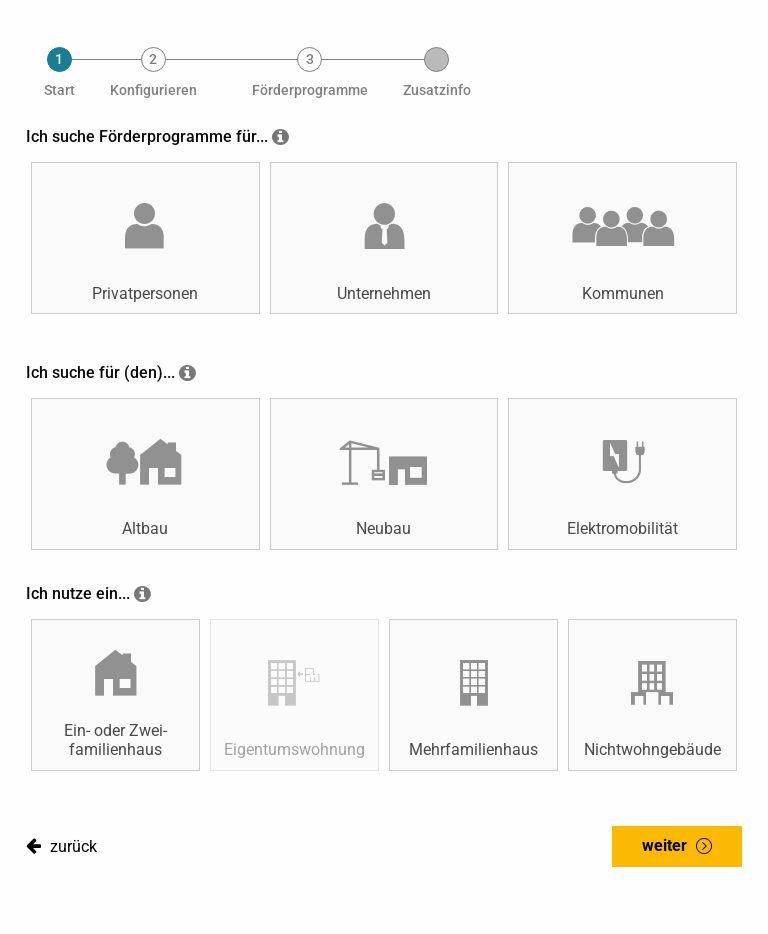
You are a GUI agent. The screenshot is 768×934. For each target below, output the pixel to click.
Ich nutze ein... (78, 593)
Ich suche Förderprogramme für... (147, 136)
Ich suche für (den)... (100, 372)
